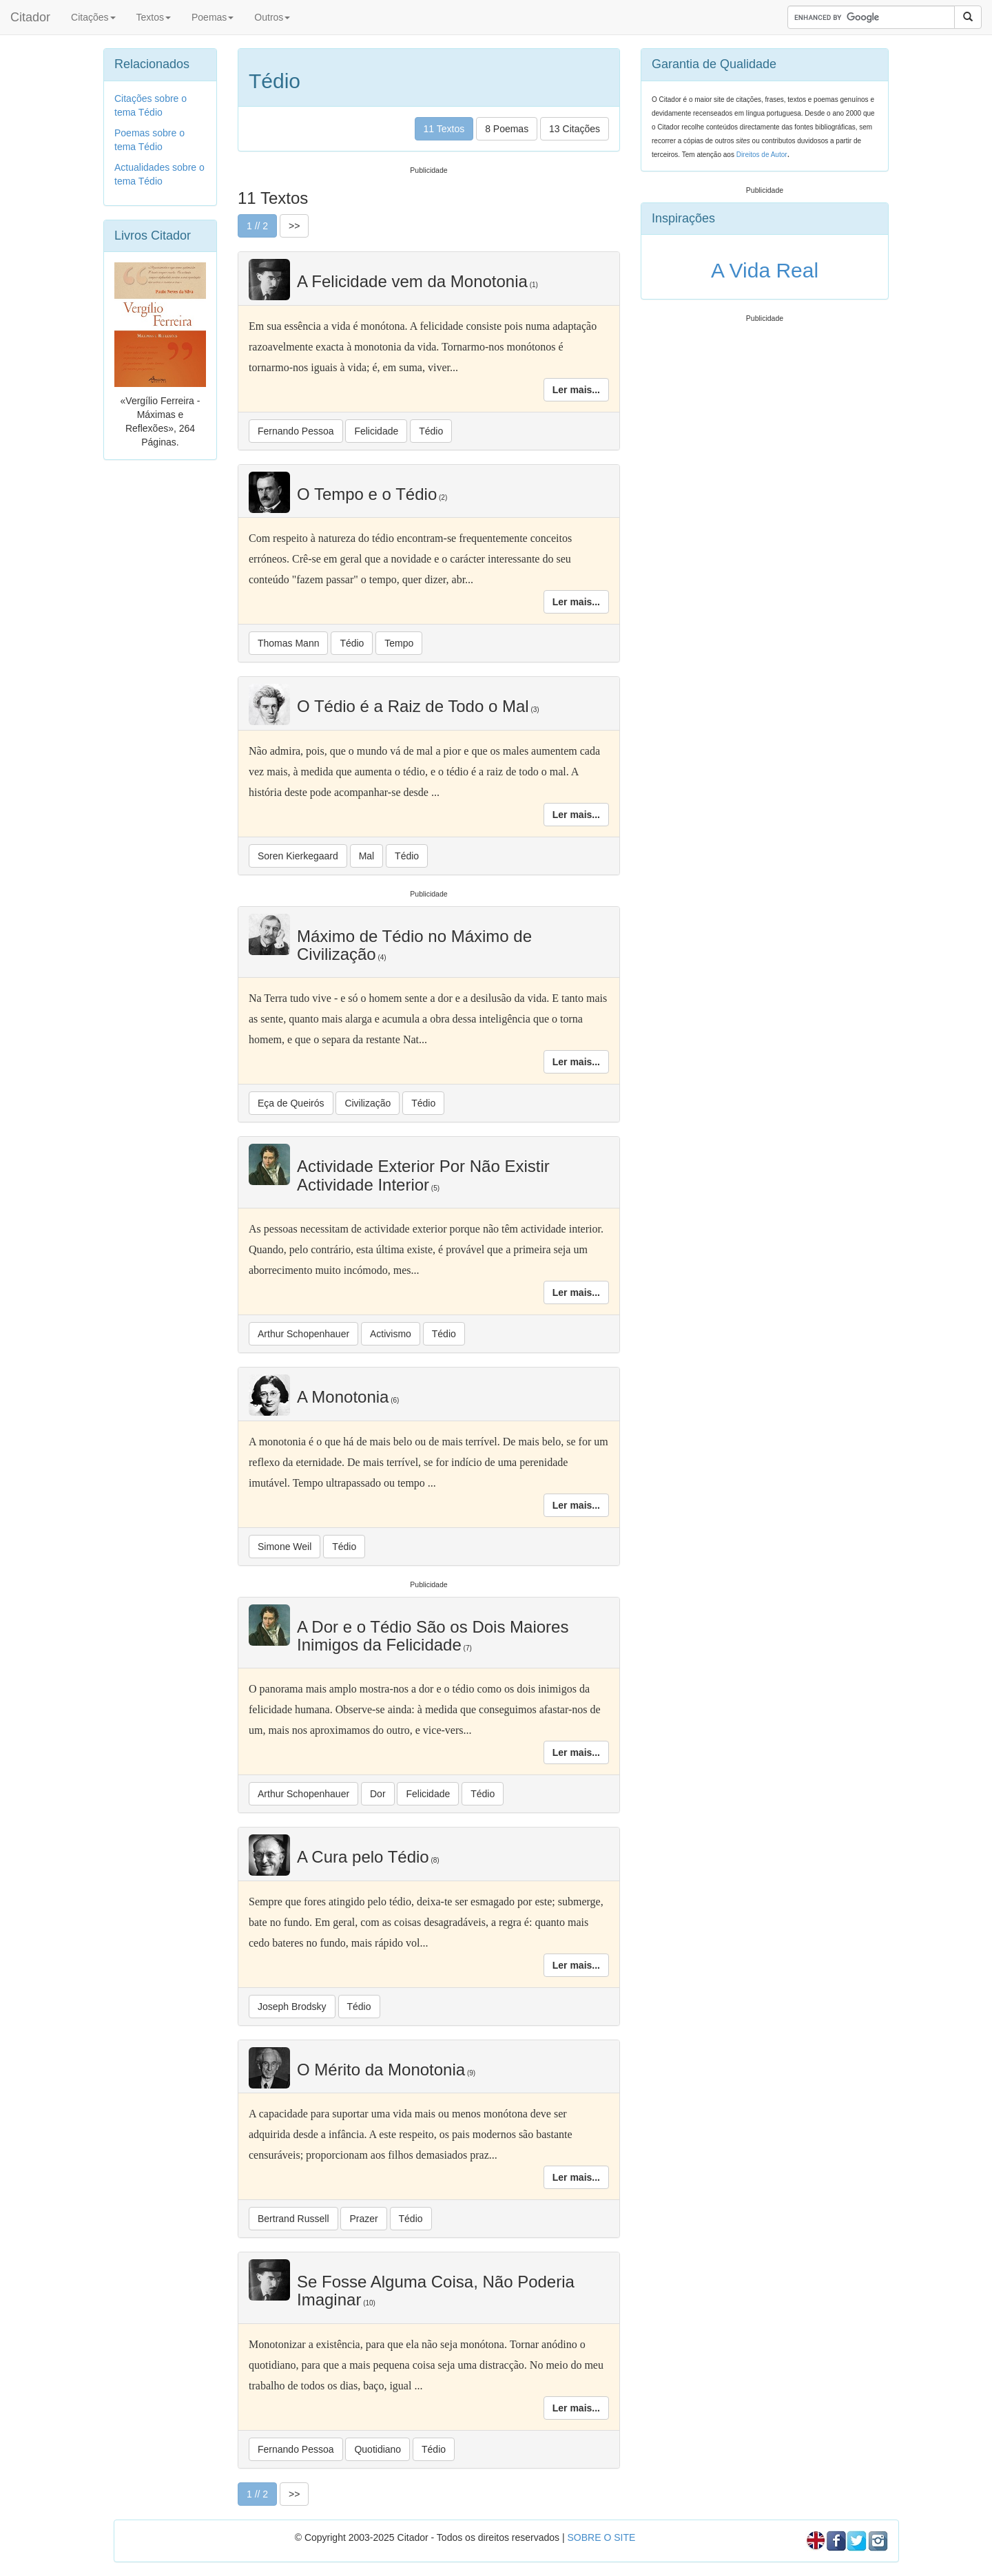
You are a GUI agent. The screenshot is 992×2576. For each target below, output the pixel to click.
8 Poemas (506, 128)
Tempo (398, 643)
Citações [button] (93, 17)
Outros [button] (272, 17)
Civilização (367, 1103)
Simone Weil (284, 1546)
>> (294, 225)
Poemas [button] (213, 17)
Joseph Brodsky (292, 2006)
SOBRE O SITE (601, 2537)
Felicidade (376, 431)
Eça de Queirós (291, 1103)
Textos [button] (153, 17)
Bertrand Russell (293, 2218)
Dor (378, 1793)
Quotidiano (377, 2449)
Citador (30, 17)
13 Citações (574, 128)
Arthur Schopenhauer (303, 1333)
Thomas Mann (288, 643)
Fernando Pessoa (296, 431)
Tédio (431, 431)
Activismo (390, 1333)
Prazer (363, 2218)
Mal (367, 855)
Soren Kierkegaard (298, 855)
